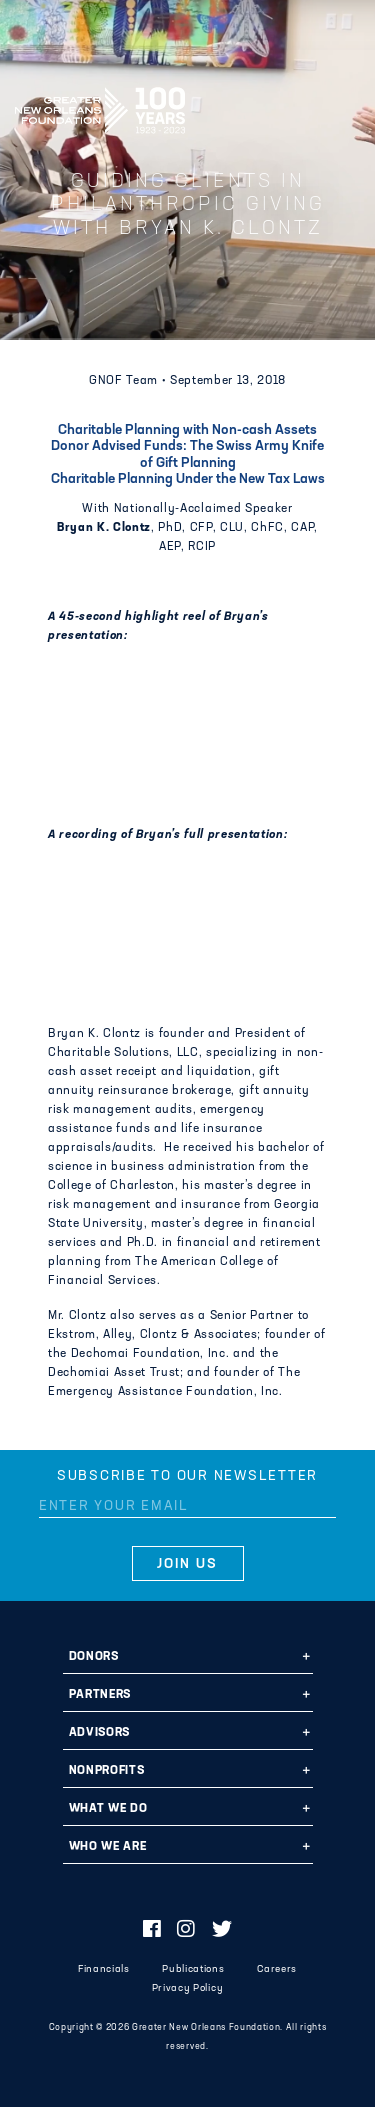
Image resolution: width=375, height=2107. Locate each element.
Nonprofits (107, 1771)
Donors (94, 1657)
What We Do (108, 1809)
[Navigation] (343, 107)
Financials (104, 1969)
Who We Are (108, 1847)
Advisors (99, 1733)
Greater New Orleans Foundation (100, 104)
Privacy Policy (187, 1988)
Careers (277, 1969)
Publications (193, 1969)
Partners (100, 1695)
